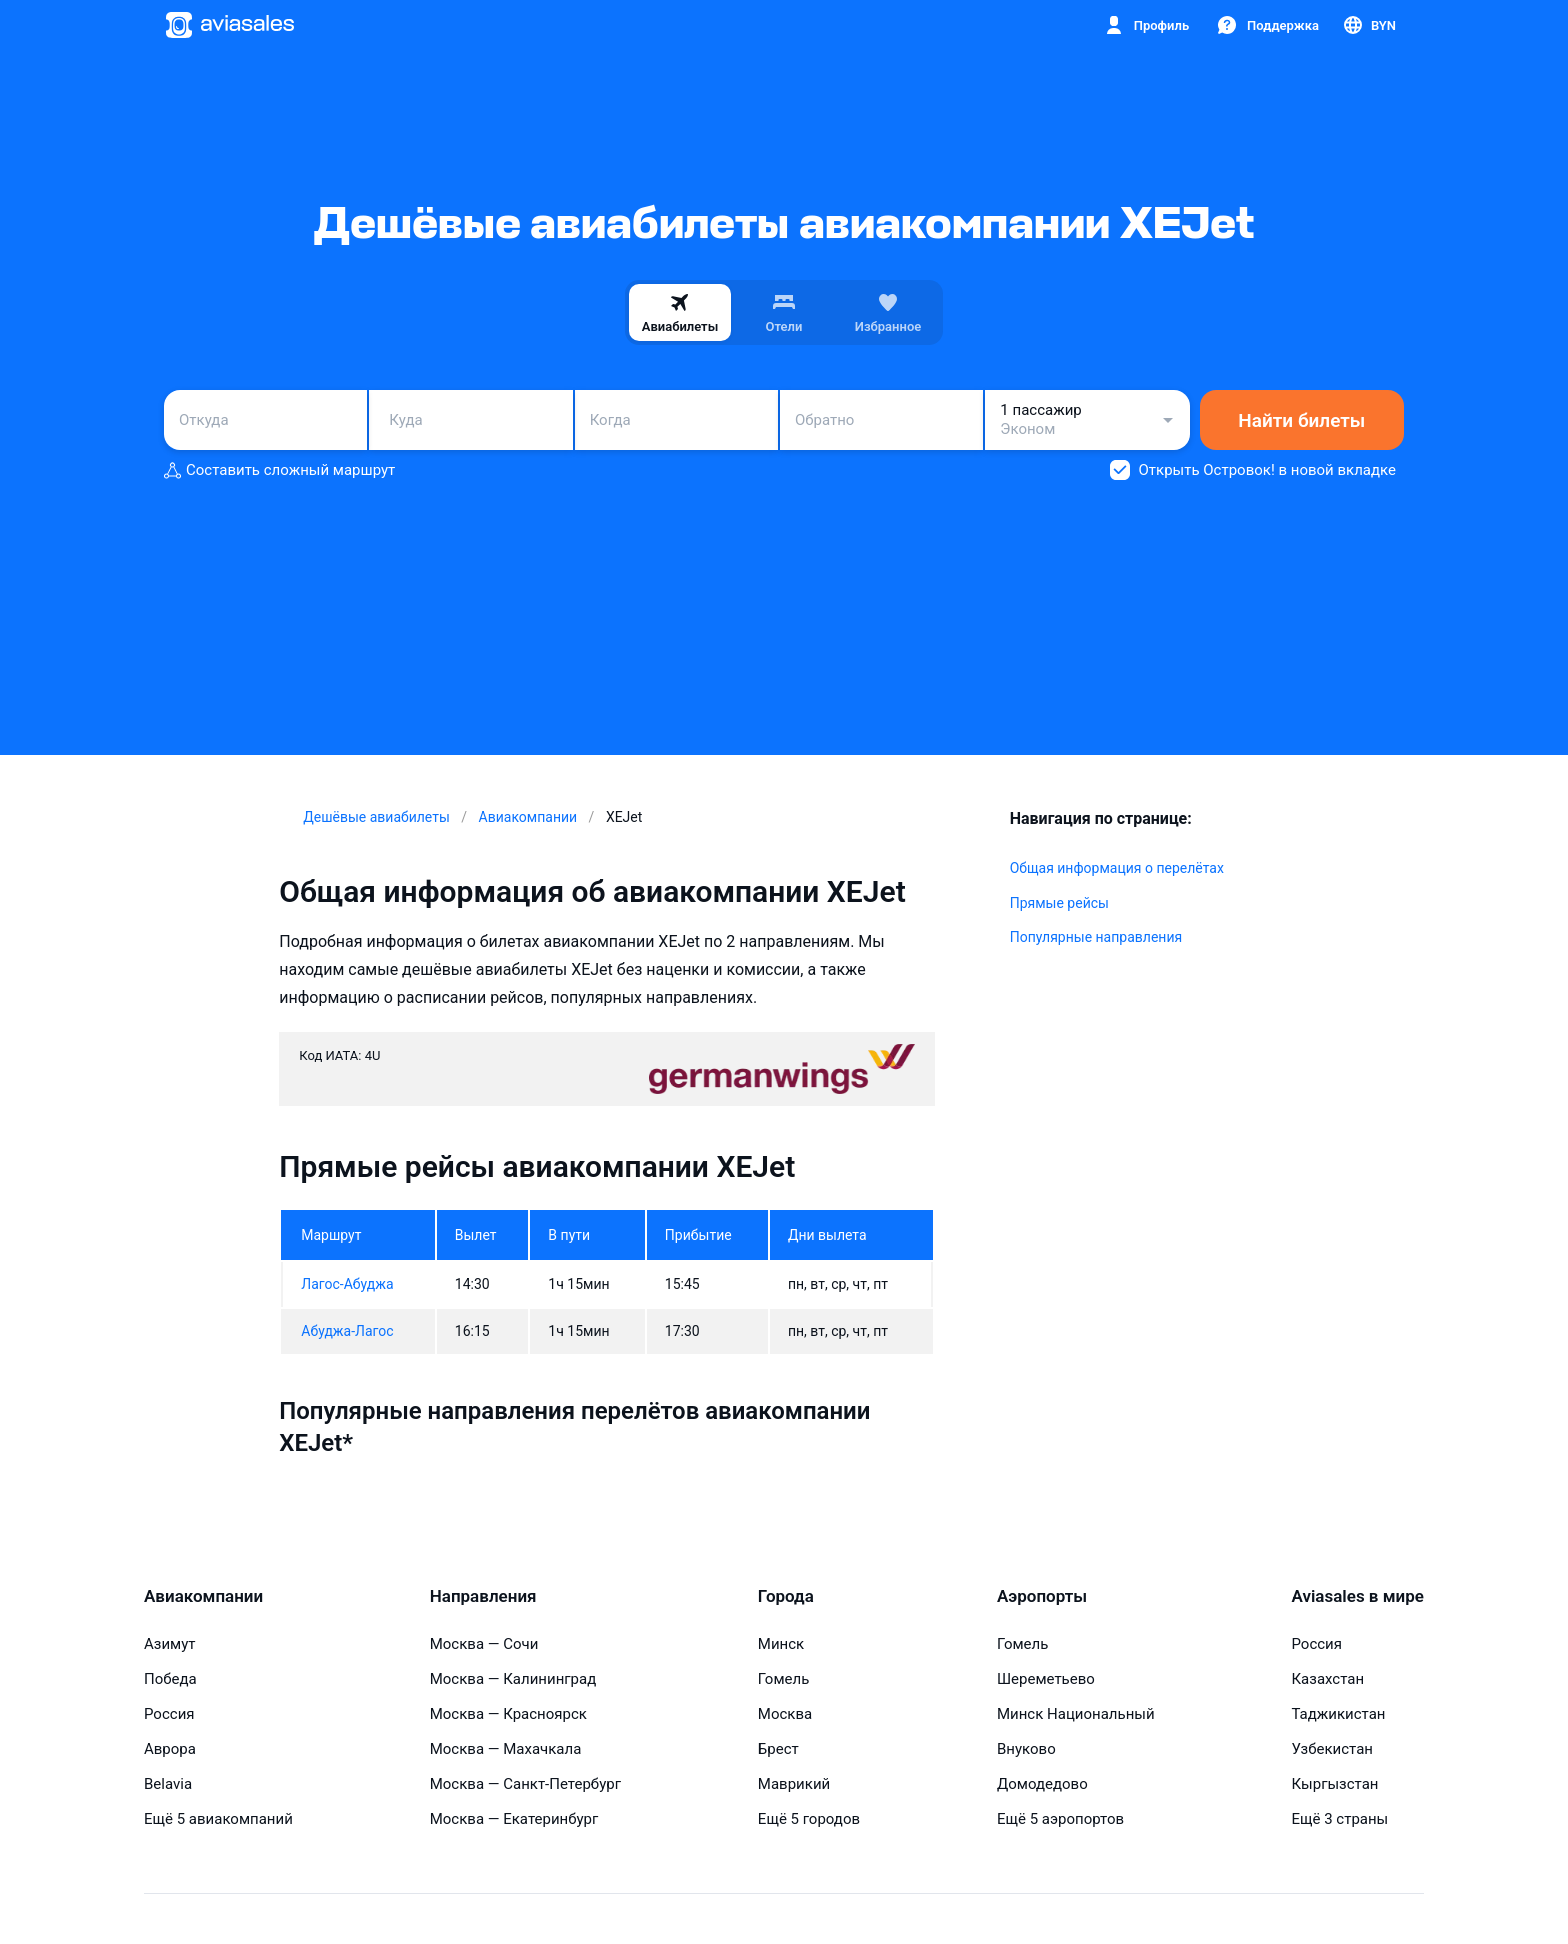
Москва (785, 1714)
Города (786, 1596)
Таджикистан (1338, 1714)
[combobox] (265, 420)
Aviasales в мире (1357, 1596)
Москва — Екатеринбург (514, 1819)
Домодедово (1042, 1784)
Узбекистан (1332, 1749)
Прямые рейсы (1059, 903)
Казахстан (1327, 1679)
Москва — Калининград (513, 1679)
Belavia (168, 1784)
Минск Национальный (1076, 1714)
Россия (169, 1714)
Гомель (783, 1679)
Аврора (170, 1749)
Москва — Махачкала (506, 1749)
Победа (170, 1679)
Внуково (1026, 1749)
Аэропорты (1042, 1596)
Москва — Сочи (484, 1644)
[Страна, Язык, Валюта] (1368, 25)
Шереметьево (1046, 1679)
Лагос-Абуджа (347, 1284)
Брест (778, 1749)
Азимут (170, 1644)
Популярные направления (1096, 937)
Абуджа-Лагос (347, 1331)
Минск (781, 1644)
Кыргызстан (1334, 1784)
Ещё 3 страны (1339, 1819)
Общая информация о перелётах (1117, 868)
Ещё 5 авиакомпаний (218, 1819)
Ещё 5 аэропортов (1060, 1819)
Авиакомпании (203, 1596)
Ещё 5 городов (809, 1819)
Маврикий (794, 1784)
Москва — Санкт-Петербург (525, 1784)
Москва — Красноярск (508, 1714)
